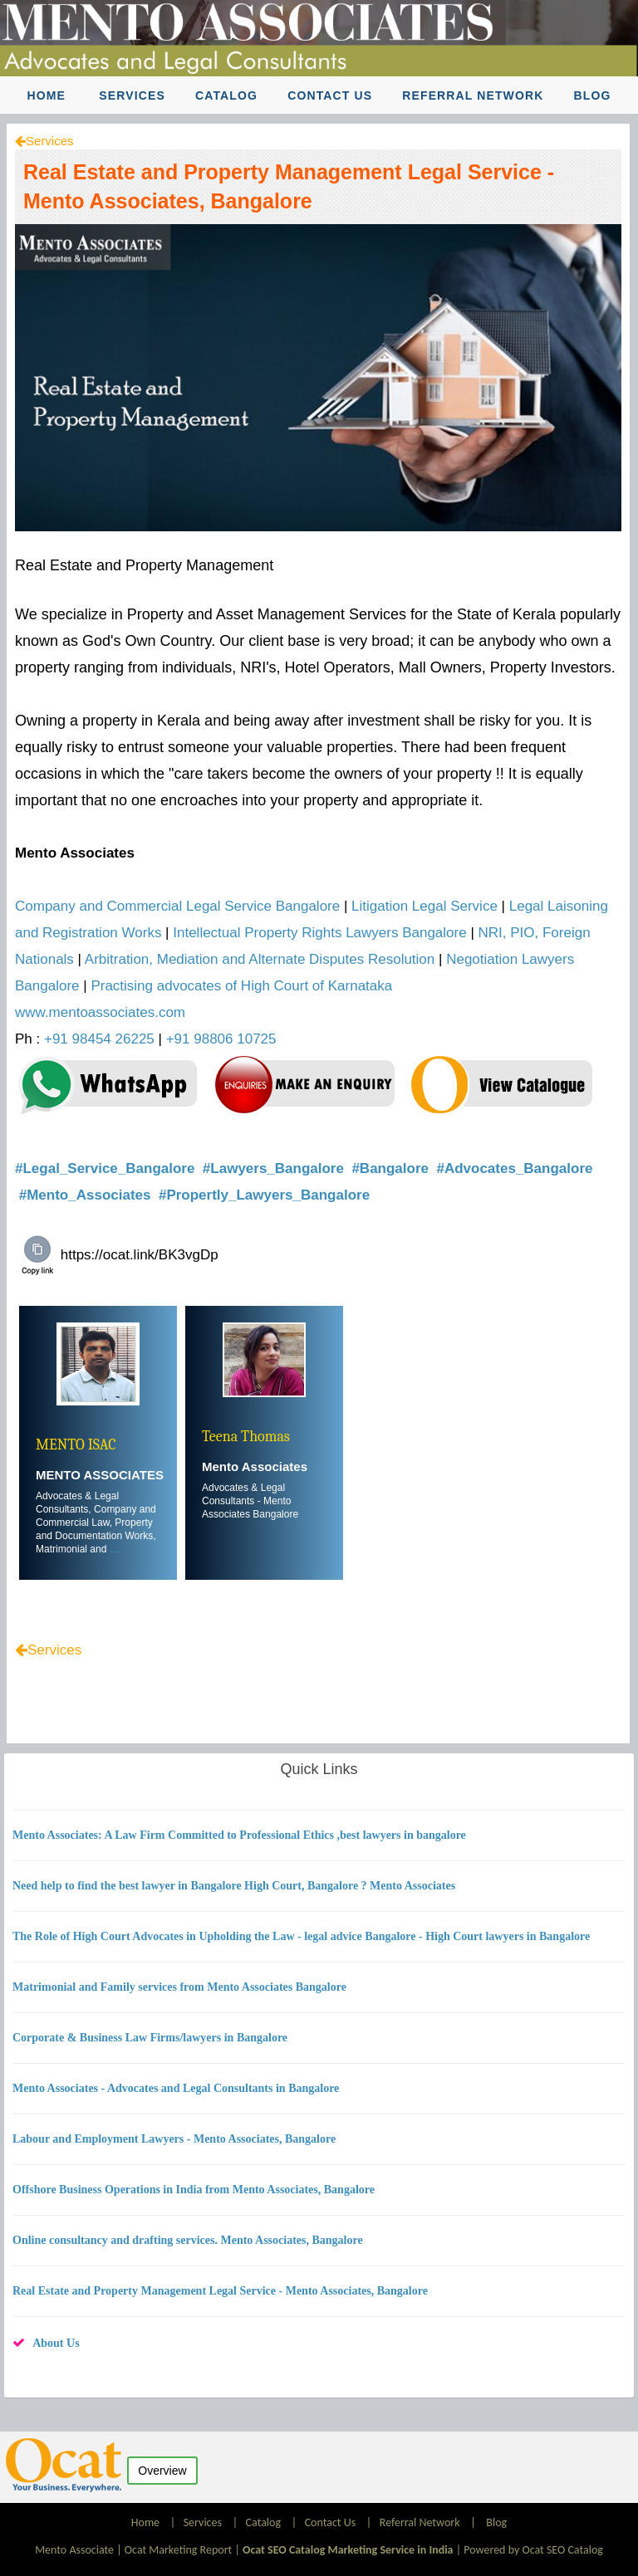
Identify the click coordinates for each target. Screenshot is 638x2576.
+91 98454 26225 (99, 1039)
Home (46, 95)
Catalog (226, 95)
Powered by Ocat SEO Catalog (533, 2550)
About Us (55, 2343)
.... (115, 1549)
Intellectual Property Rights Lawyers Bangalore (319, 933)
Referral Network (472, 95)
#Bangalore (391, 1168)
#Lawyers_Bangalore (275, 1168)
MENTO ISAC (76, 1445)
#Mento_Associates (87, 1195)
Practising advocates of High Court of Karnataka (241, 986)
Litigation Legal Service (424, 906)
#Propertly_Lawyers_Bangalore (266, 1195)
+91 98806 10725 (221, 1039)
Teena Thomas (246, 1436)
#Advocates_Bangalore (514, 1168)
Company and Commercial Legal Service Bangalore (177, 906)
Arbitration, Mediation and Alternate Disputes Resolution (259, 959)
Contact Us (329, 95)
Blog (592, 95)
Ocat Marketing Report (178, 2550)
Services (132, 95)
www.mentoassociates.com (100, 1012)
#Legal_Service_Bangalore (107, 1168)
